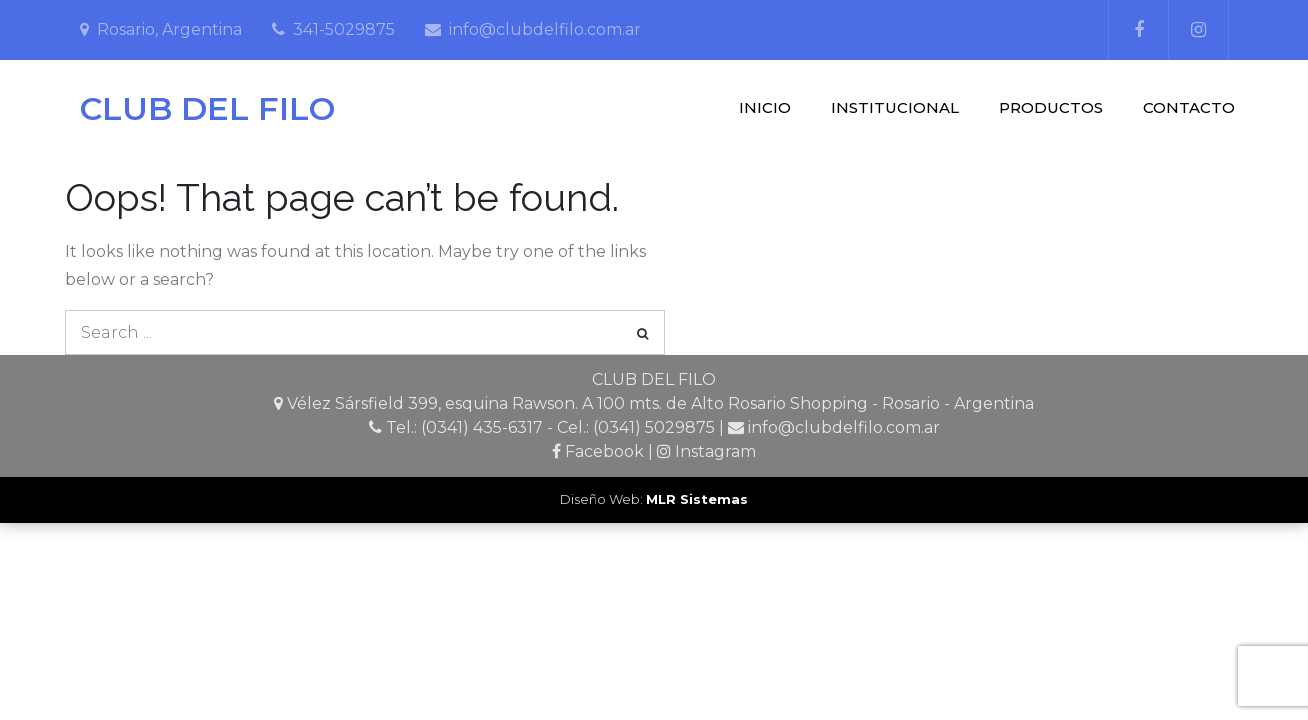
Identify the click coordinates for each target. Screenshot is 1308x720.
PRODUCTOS (1051, 107)
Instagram (715, 451)
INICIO (765, 107)
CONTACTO (1189, 107)
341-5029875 (344, 29)
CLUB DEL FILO (207, 108)
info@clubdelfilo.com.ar (545, 29)
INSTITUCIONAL (895, 107)
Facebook (604, 451)
